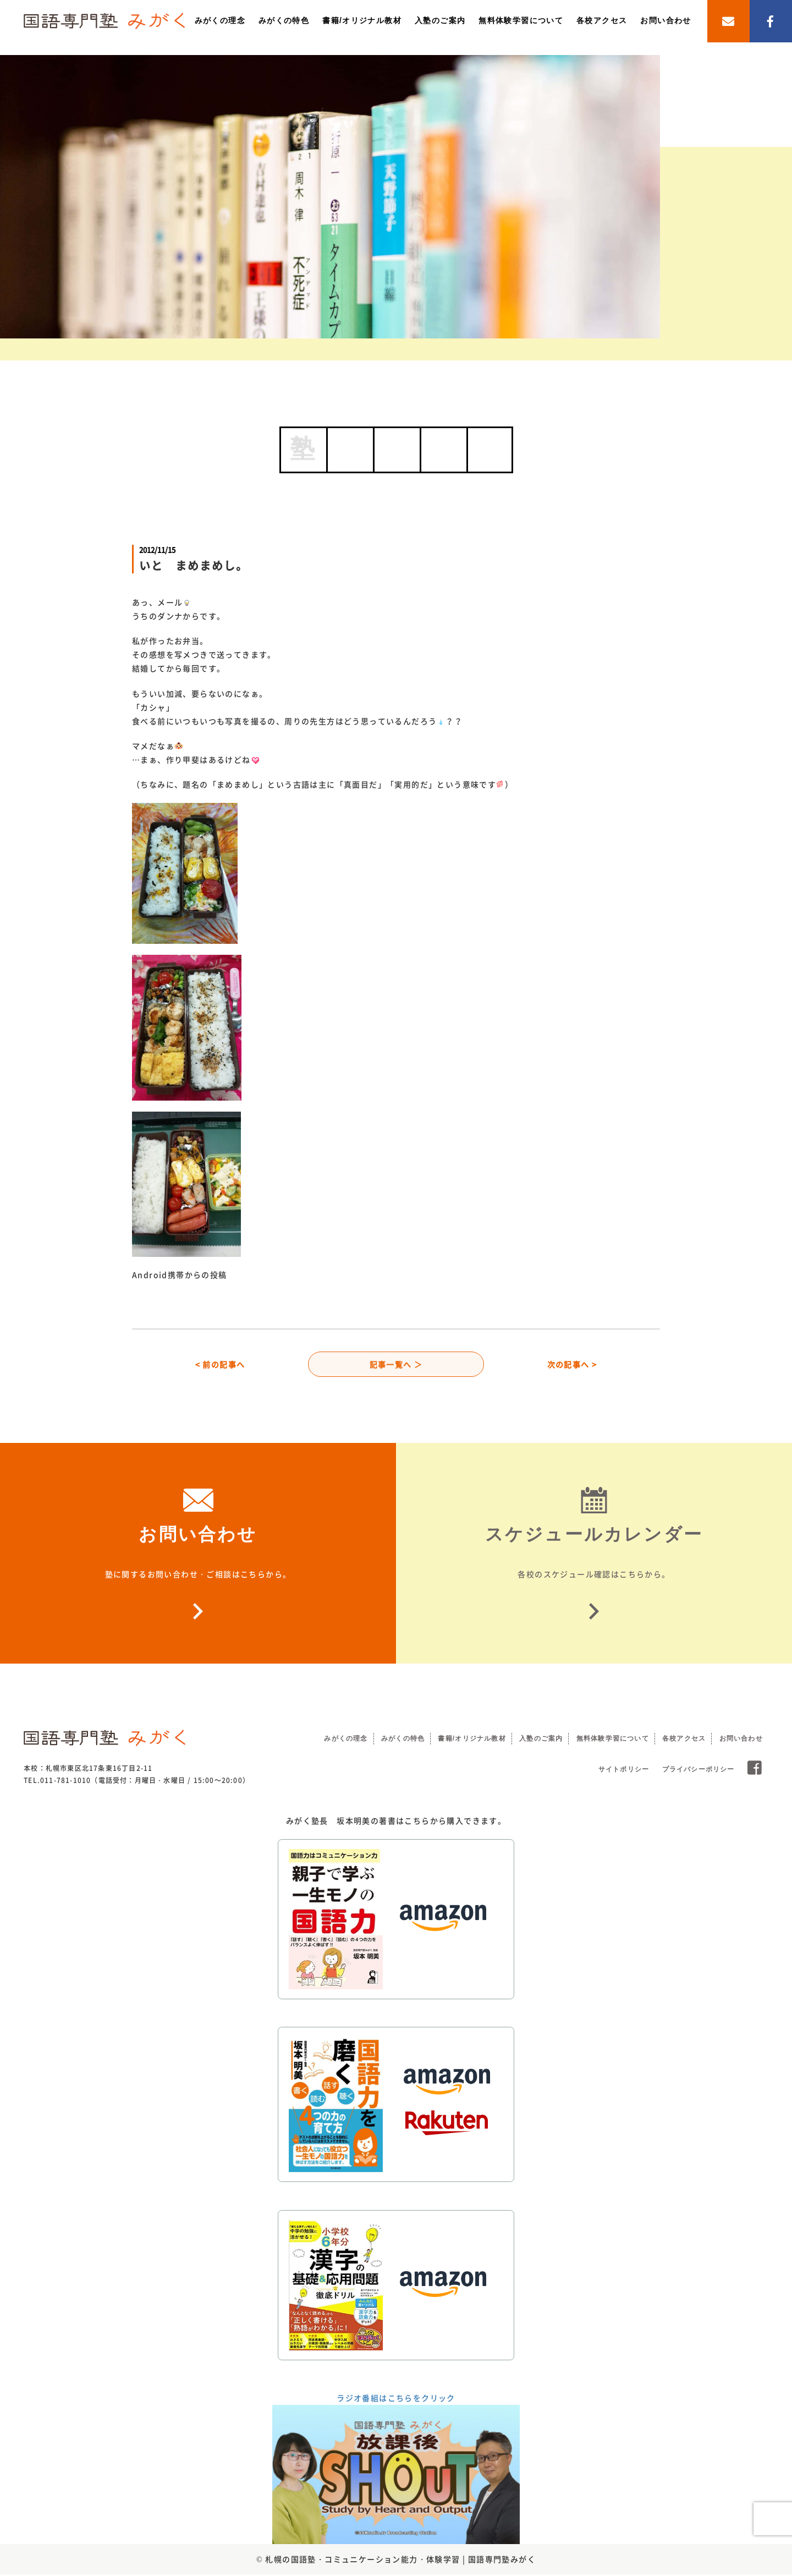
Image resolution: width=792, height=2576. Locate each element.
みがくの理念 (220, 20)
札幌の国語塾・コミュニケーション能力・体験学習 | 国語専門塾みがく (400, 2560)
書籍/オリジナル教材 (362, 20)
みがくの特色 (283, 20)
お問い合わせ (665, 20)
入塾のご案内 (440, 20)
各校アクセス (601, 20)
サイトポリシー (623, 1771)
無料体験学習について (521, 20)
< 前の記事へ (220, 1364)
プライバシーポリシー (698, 1771)
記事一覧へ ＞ (396, 1364)
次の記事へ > (572, 1364)
